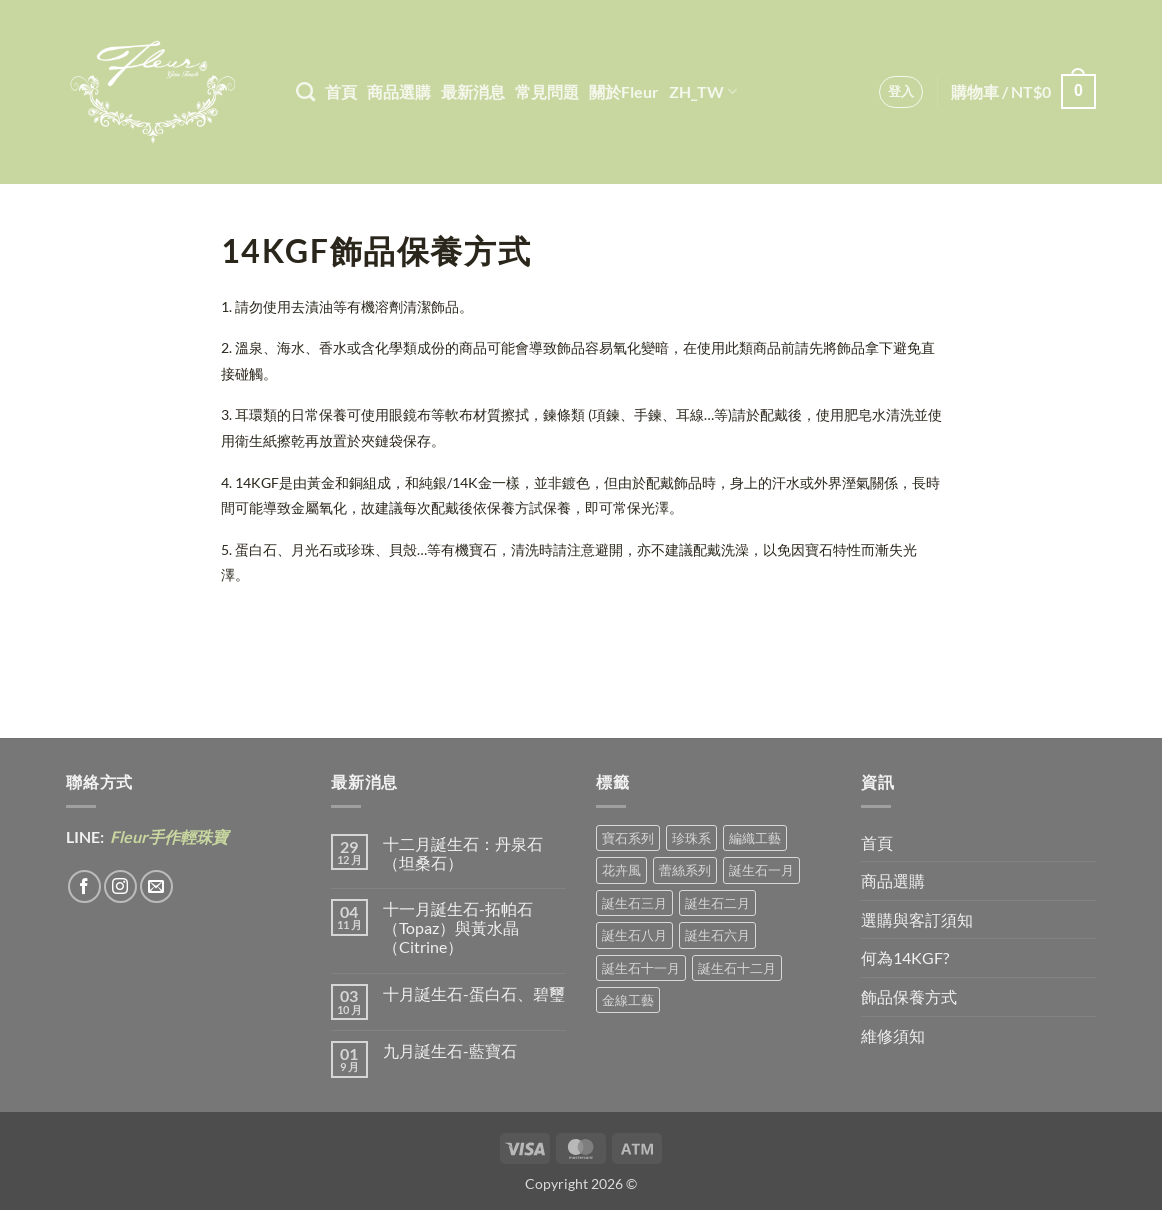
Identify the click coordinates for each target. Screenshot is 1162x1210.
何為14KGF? (905, 957)
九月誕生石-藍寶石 (450, 1050)
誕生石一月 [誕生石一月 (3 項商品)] (761, 870)
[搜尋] (305, 91)
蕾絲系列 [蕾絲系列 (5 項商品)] (685, 870)
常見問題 (547, 91)
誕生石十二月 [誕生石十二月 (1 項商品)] (737, 968)
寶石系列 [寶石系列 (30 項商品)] (628, 838)
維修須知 (893, 1035)
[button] (901, 92)
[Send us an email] (156, 886)
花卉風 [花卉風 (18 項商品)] (621, 870)
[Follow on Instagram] (120, 886)
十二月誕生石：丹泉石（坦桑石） (463, 853)
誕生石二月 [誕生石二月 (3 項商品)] (717, 903)
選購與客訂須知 (917, 919)
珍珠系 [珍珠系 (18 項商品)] (691, 838)
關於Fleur (624, 91)
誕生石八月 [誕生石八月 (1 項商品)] (634, 935)
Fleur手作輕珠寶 (167, 836)
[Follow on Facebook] (84, 886)
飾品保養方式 (909, 996)
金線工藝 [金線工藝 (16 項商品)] (628, 1000)
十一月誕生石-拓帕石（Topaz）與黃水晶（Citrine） (458, 927)
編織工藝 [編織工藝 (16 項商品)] (755, 838)
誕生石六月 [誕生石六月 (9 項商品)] (717, 935)
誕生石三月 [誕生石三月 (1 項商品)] (634, 903)
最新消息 (473, 91)
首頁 (341, 91)
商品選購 (399, 91)
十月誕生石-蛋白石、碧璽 (474, 993)
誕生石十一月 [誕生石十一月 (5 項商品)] (641, 968)
